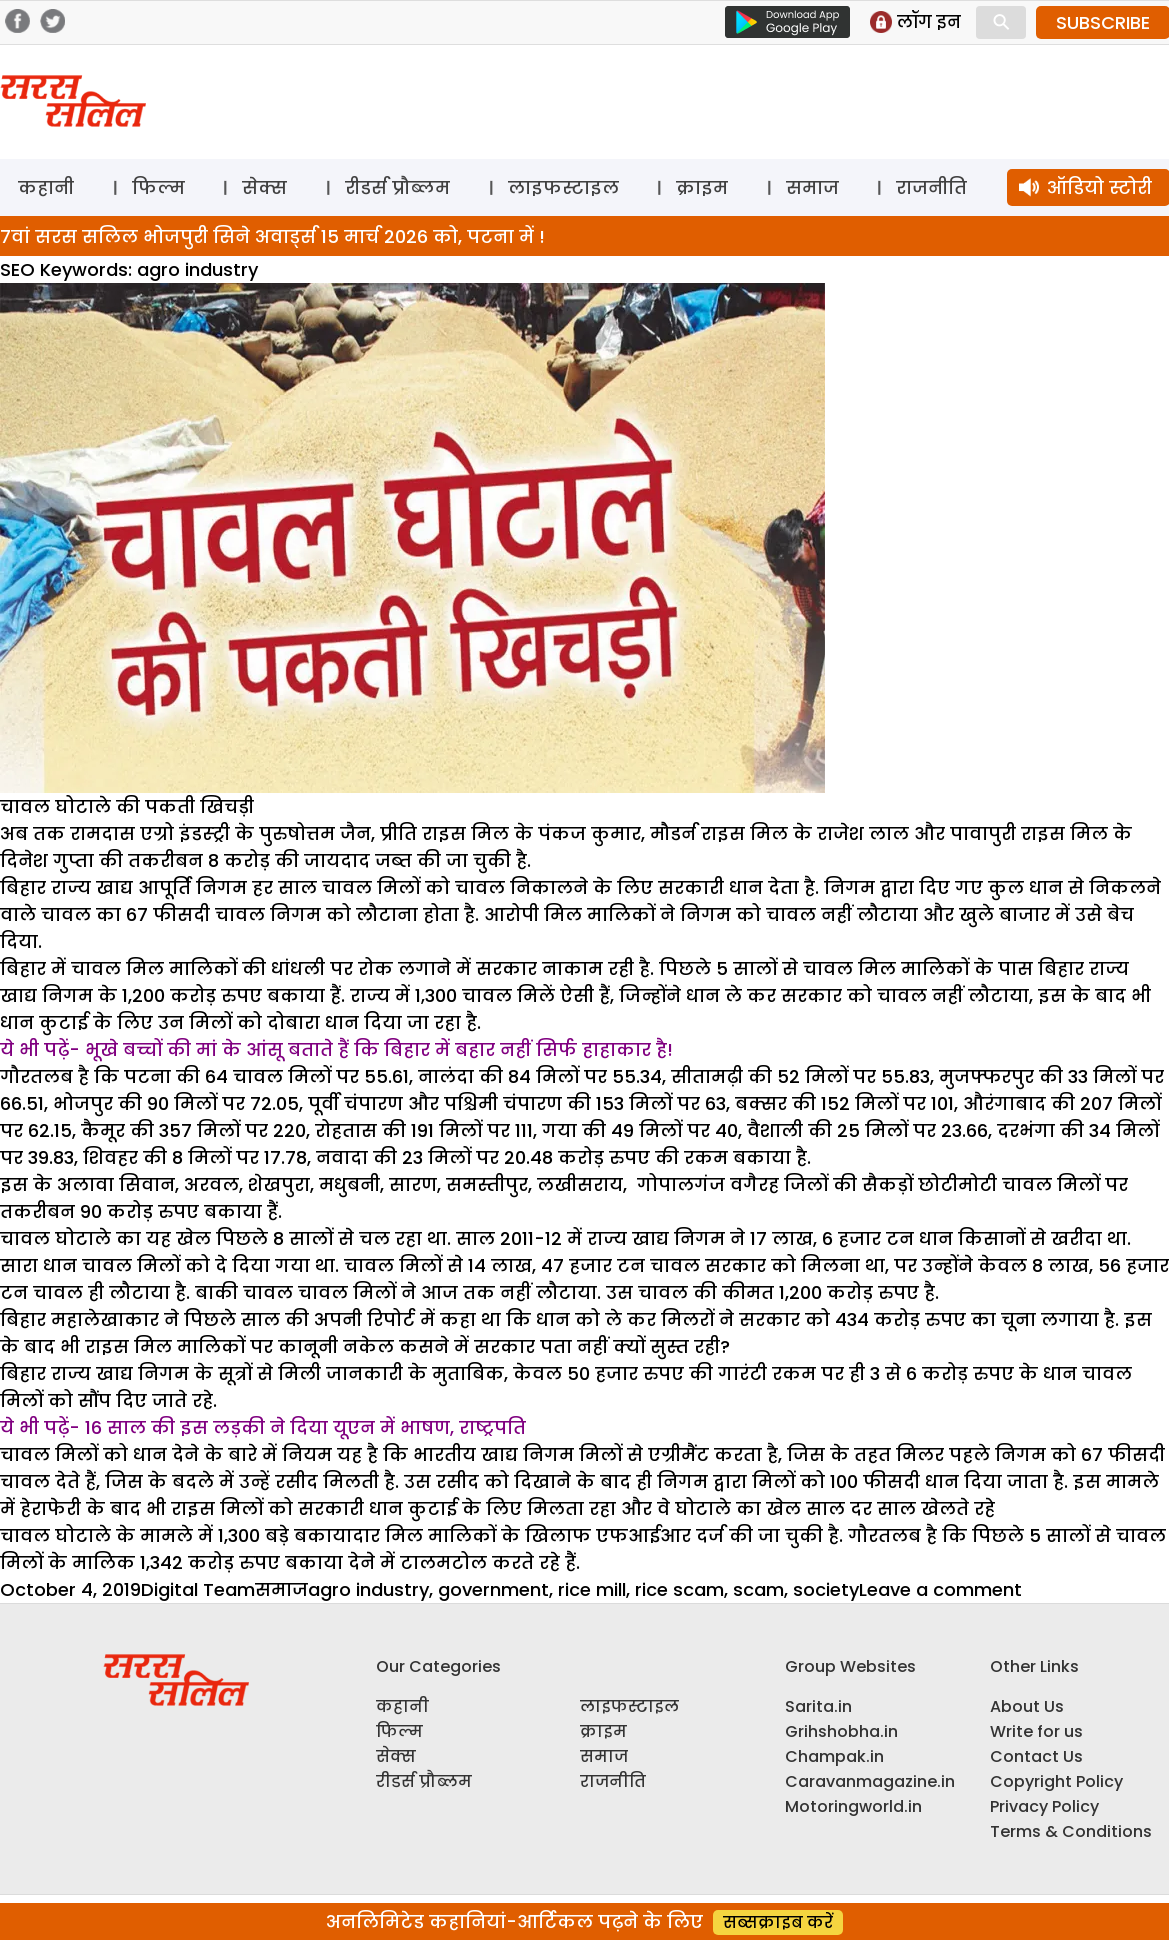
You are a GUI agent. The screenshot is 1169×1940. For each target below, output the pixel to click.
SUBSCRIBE (1103, 22)
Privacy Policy (1044, 1806)
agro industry (368, 1589)
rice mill (592, 1589)
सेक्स (264, 187)
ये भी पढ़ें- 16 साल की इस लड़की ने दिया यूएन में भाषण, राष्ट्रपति (263, 1427)
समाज (812, 187)
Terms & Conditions (1071, 1831)
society (826, 1589)
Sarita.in (818, 1706)
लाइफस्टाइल (563, 187)
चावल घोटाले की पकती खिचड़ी (127, 806)
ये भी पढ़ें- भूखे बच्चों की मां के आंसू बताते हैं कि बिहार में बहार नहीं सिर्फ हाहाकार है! (336, 1049)
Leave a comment (940, 1589)
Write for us (1036, 1731)
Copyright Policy (1056, 1781)
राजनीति (931, 187)
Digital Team (198, 1589)
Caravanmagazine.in (870, 1781)
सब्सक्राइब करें (778, 1922)
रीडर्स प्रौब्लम (397, 187)
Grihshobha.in (841, 1731)
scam (758, 1589)
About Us (1027, 1706)
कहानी (46, 187)
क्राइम (702, 187)
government (493, 1589)
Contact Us (1036, 1756)
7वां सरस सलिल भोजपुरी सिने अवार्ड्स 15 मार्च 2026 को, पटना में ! (272, 236)
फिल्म (158, 187)
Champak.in (834, 1756)
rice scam (679, 1589)
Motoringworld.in (853, 1806)
